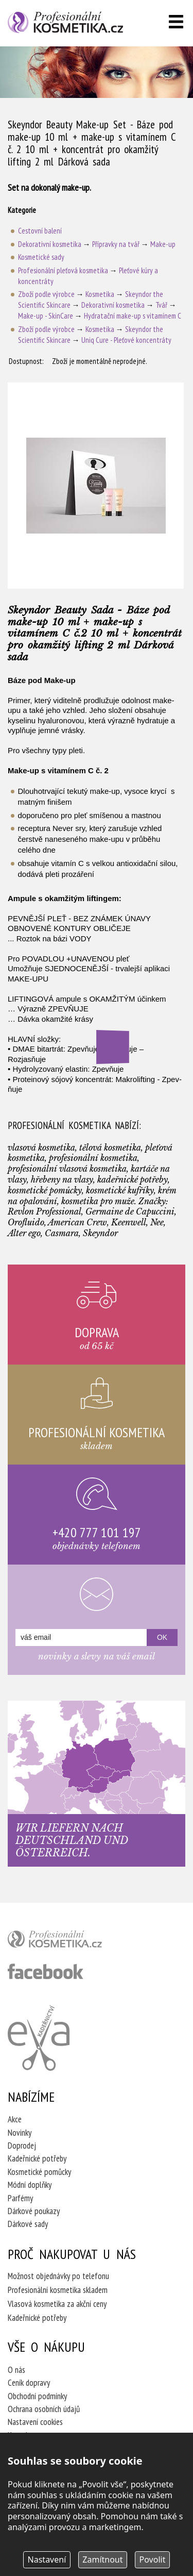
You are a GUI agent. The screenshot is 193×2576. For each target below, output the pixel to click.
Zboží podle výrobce (46, 294)
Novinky (19, 2132)
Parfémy (20, 2198)
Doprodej (22, 2145)
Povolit (152, 2559)
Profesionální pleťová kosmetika (63, 270)
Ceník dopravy (29, 2382)
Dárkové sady (28, 2224)
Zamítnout (102, 2559)
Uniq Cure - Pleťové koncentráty (126, 340)
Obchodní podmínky (37, 2396)
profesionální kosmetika (72, 1941)
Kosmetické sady (41, 257)
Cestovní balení (40, 231)
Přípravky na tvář (115, 244)
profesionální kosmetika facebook (45, 1971)
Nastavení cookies (35, 2422)
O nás (16, 2369)
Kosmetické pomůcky (39, 2172)
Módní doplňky (29, 2184)
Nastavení (47, 2559)
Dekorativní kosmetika (49, 244)
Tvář (161, 305)
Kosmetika (99, 294)
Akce (15, 2119)
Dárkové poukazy (34, 2211)
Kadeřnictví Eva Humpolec (38, 2038)
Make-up (163, 244)
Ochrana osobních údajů (44, 2409)
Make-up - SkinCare (45, 316)
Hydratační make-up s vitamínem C (132, 316)
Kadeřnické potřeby (37, 2158)
